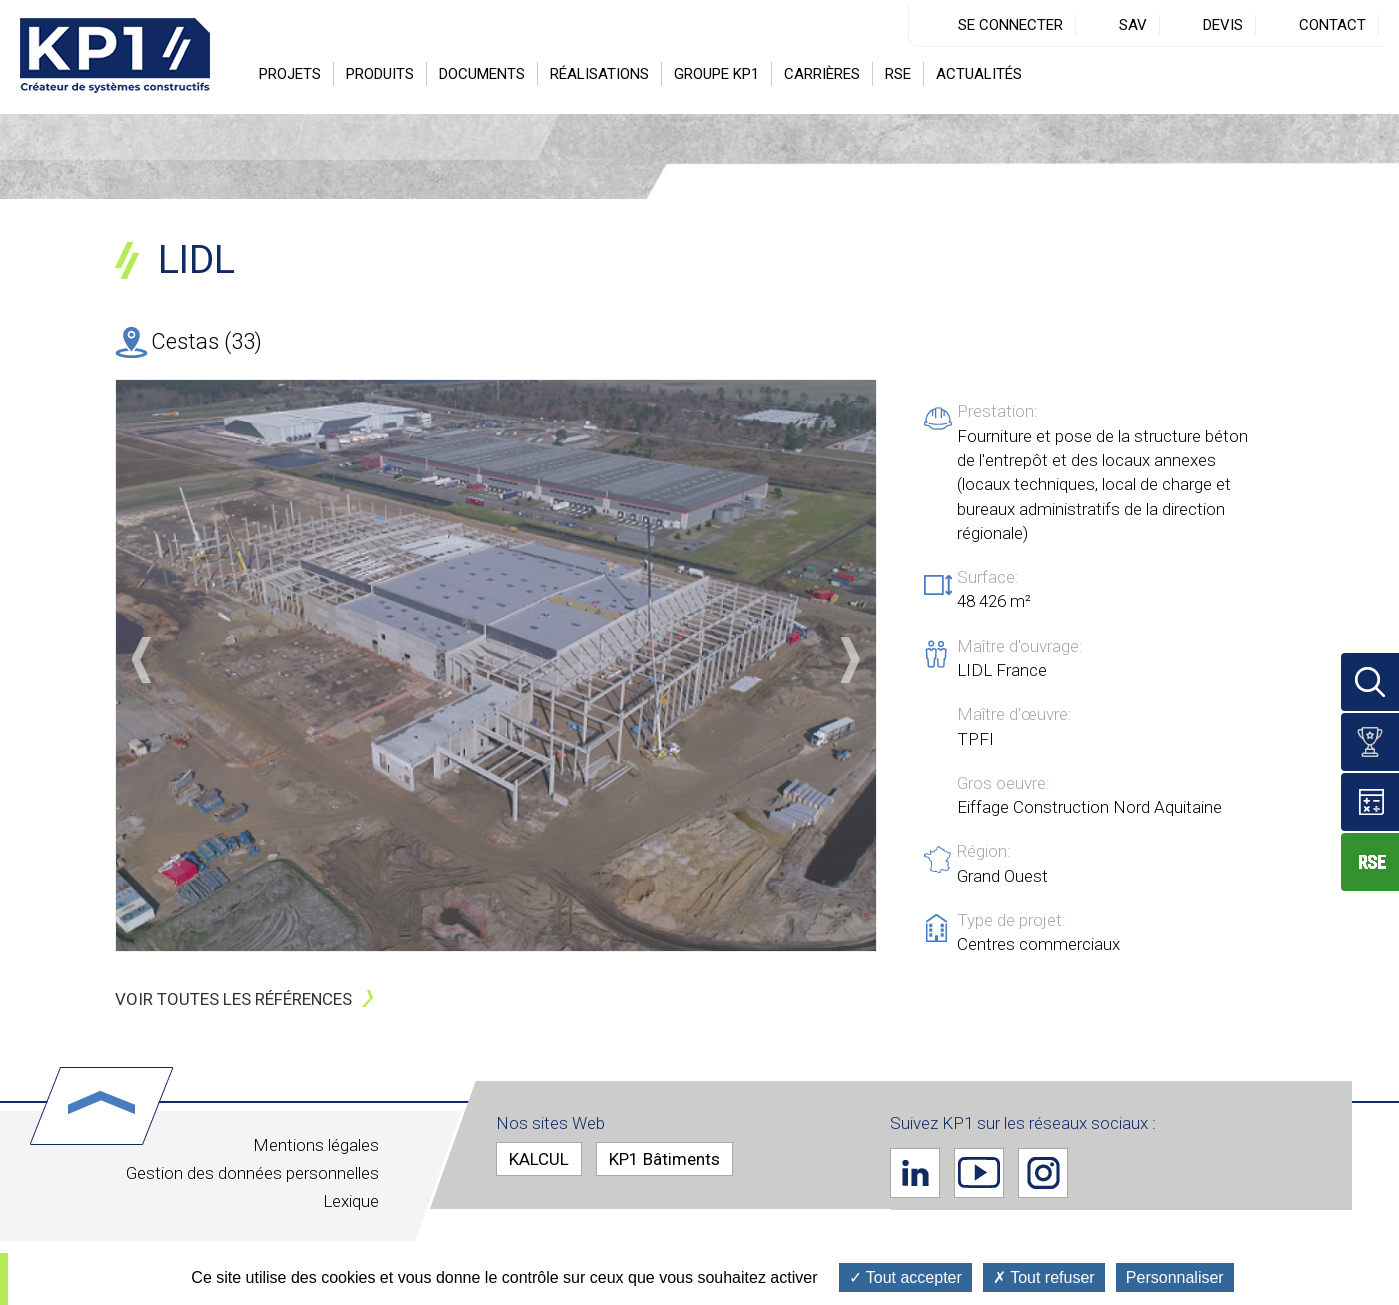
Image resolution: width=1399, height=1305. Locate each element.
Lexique (351, 1201)
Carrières (822, 74)
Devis (1223, 25)
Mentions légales (316, 1145)
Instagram (1043, 1172)
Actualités (979, 74)
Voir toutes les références (233, 999)
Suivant (850, 660)
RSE (898, 74)
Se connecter (1010, 25)
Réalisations (599, 74)
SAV (1133, 25)
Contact (1332, 25)
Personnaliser (1175, 1277)
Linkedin (915, 1172)
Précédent (141, 660)
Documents (482, 74)
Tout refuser (1044, 1277)
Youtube (979, 1172)
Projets (290, 74)
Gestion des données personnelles (252, 1173)
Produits (380, 74)
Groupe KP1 (716, 74)
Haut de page (101, 1106)
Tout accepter (905, 1277)
